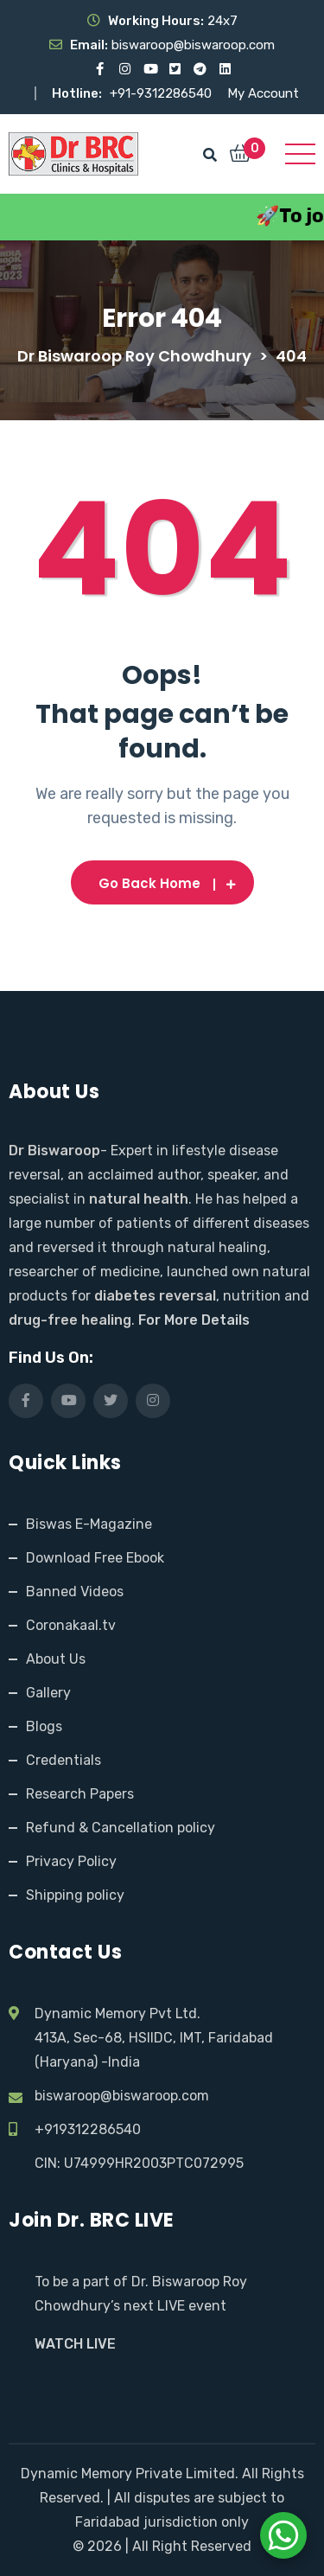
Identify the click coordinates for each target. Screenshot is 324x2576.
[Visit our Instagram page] (125, 69)
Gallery (48, 1692)
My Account (263, 93)
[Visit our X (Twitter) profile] (175, 69)
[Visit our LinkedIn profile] (225, 69)
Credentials (63, 1760)
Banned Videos (75, 1591)
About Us (56, 1659)
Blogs (44, 1726)
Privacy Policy (71, 1861)
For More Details (194, 1320)
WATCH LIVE (75, 2344)
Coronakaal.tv (71, 1625)
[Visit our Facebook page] (100, 69)
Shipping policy (75, 1895)
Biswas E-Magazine (89, 1524)
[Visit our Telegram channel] (200, 69)
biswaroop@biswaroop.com (122, 2095)
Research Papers (80, 1794)
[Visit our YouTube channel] (150, 69)
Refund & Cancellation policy (120, 1827)
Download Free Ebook (95, 1558)
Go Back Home (162, 883)
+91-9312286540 (162, 93)
